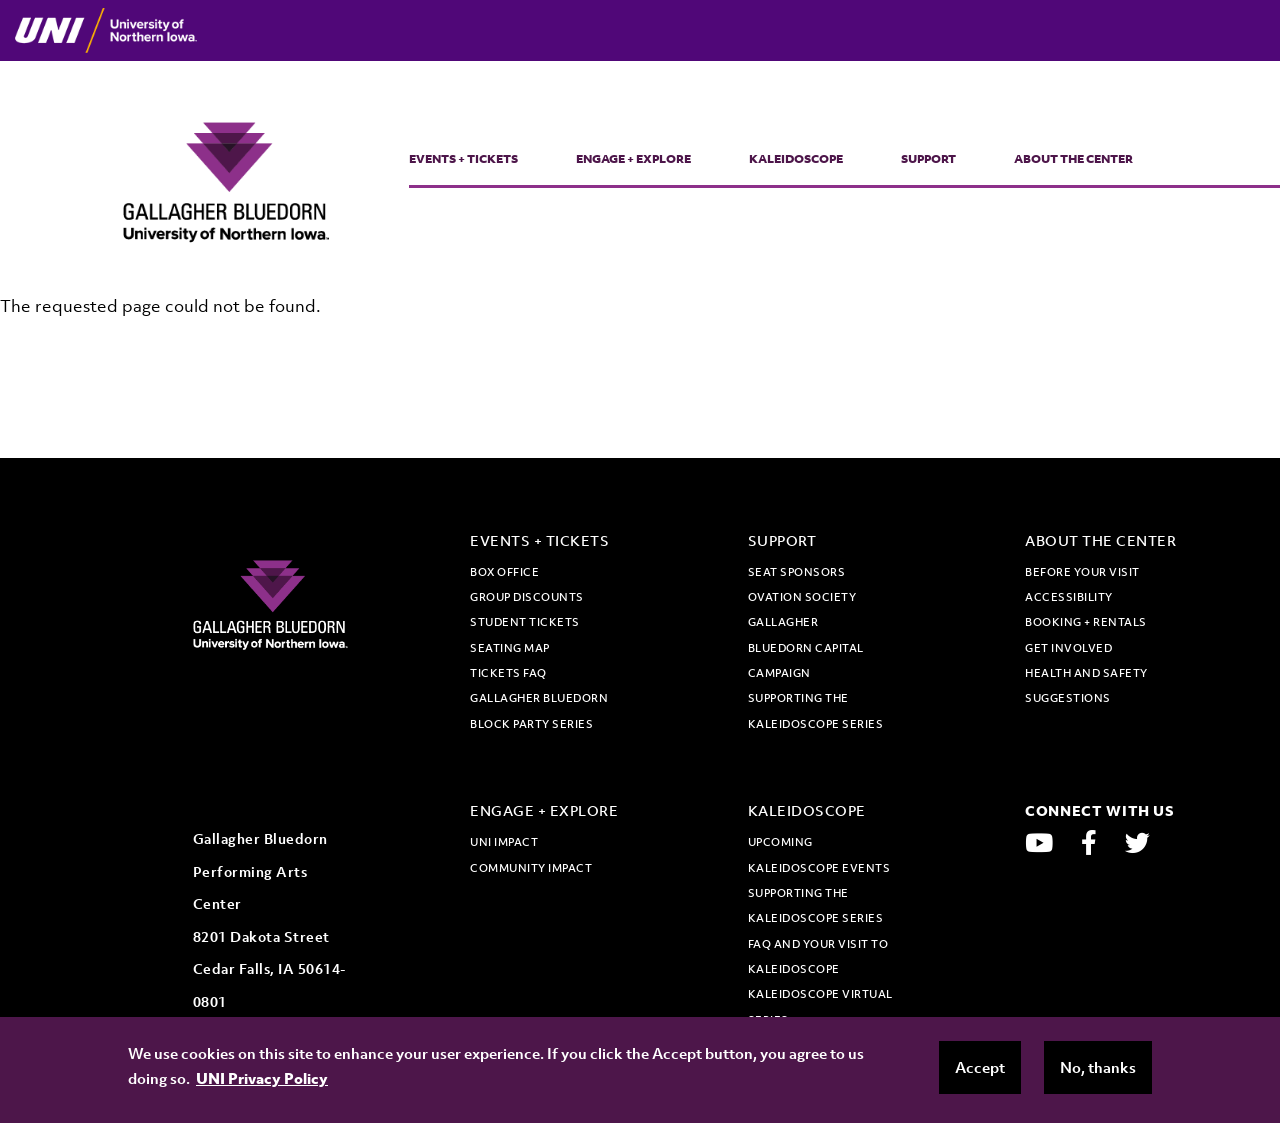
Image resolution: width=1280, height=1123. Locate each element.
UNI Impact (504, 842)
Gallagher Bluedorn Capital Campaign (806, 647)
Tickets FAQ (508, 673)
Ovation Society (802, 597)
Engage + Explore (633, 159)
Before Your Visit (1082, 572)
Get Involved (1068, 648)
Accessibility (1069, 597)
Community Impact (531, 868)
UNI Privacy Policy (262, 1078)
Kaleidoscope (796, 159)
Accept (980, 1067)
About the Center (1073, 159)
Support (928, 159)
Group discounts (527, 597)
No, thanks (1098, 1067)
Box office (504, 572)
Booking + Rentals (1086, 622)
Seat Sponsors (797, 572)
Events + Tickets (463, 159)
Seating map (510, 648)
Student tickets (525, 622)
